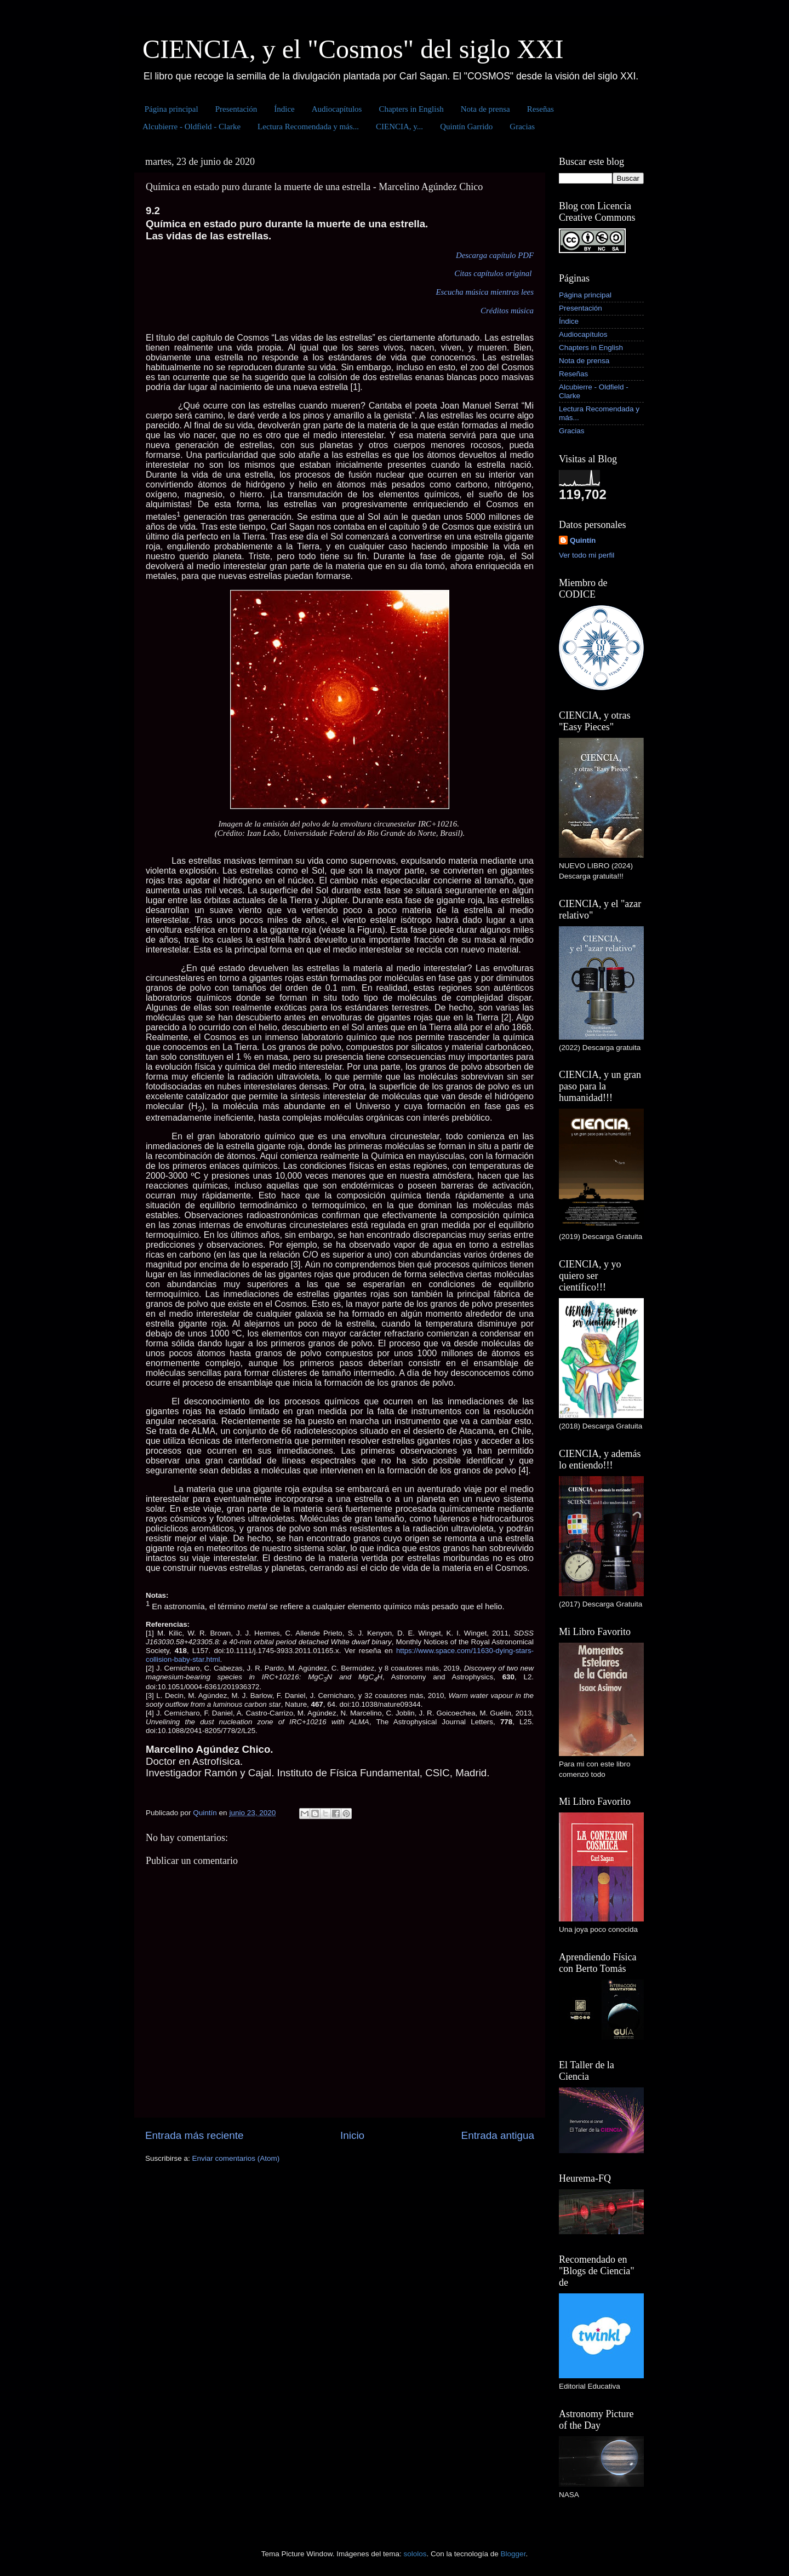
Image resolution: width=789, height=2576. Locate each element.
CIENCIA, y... (399, 126)
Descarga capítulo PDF (495, 255)
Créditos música (507, 310)
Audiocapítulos (337, 109)
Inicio (352, 2135)
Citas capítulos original (492, 273)
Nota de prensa (485, 109)
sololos (414, 2554)
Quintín (583, 540)
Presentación (236, 109)
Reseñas (540, 109)
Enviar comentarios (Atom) (236, 2158)
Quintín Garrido (466, 126)
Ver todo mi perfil (586, 555)
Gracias (522, 126)
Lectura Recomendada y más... (308, 126)
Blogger (513, 2554)
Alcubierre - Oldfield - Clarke (191, 126)
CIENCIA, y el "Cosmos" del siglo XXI (353, 49)
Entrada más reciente (194, 2135)
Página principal (171, 109)
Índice (284, 109)
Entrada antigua (497, 2135)
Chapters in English (411, 109)
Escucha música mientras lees (485, 292)
